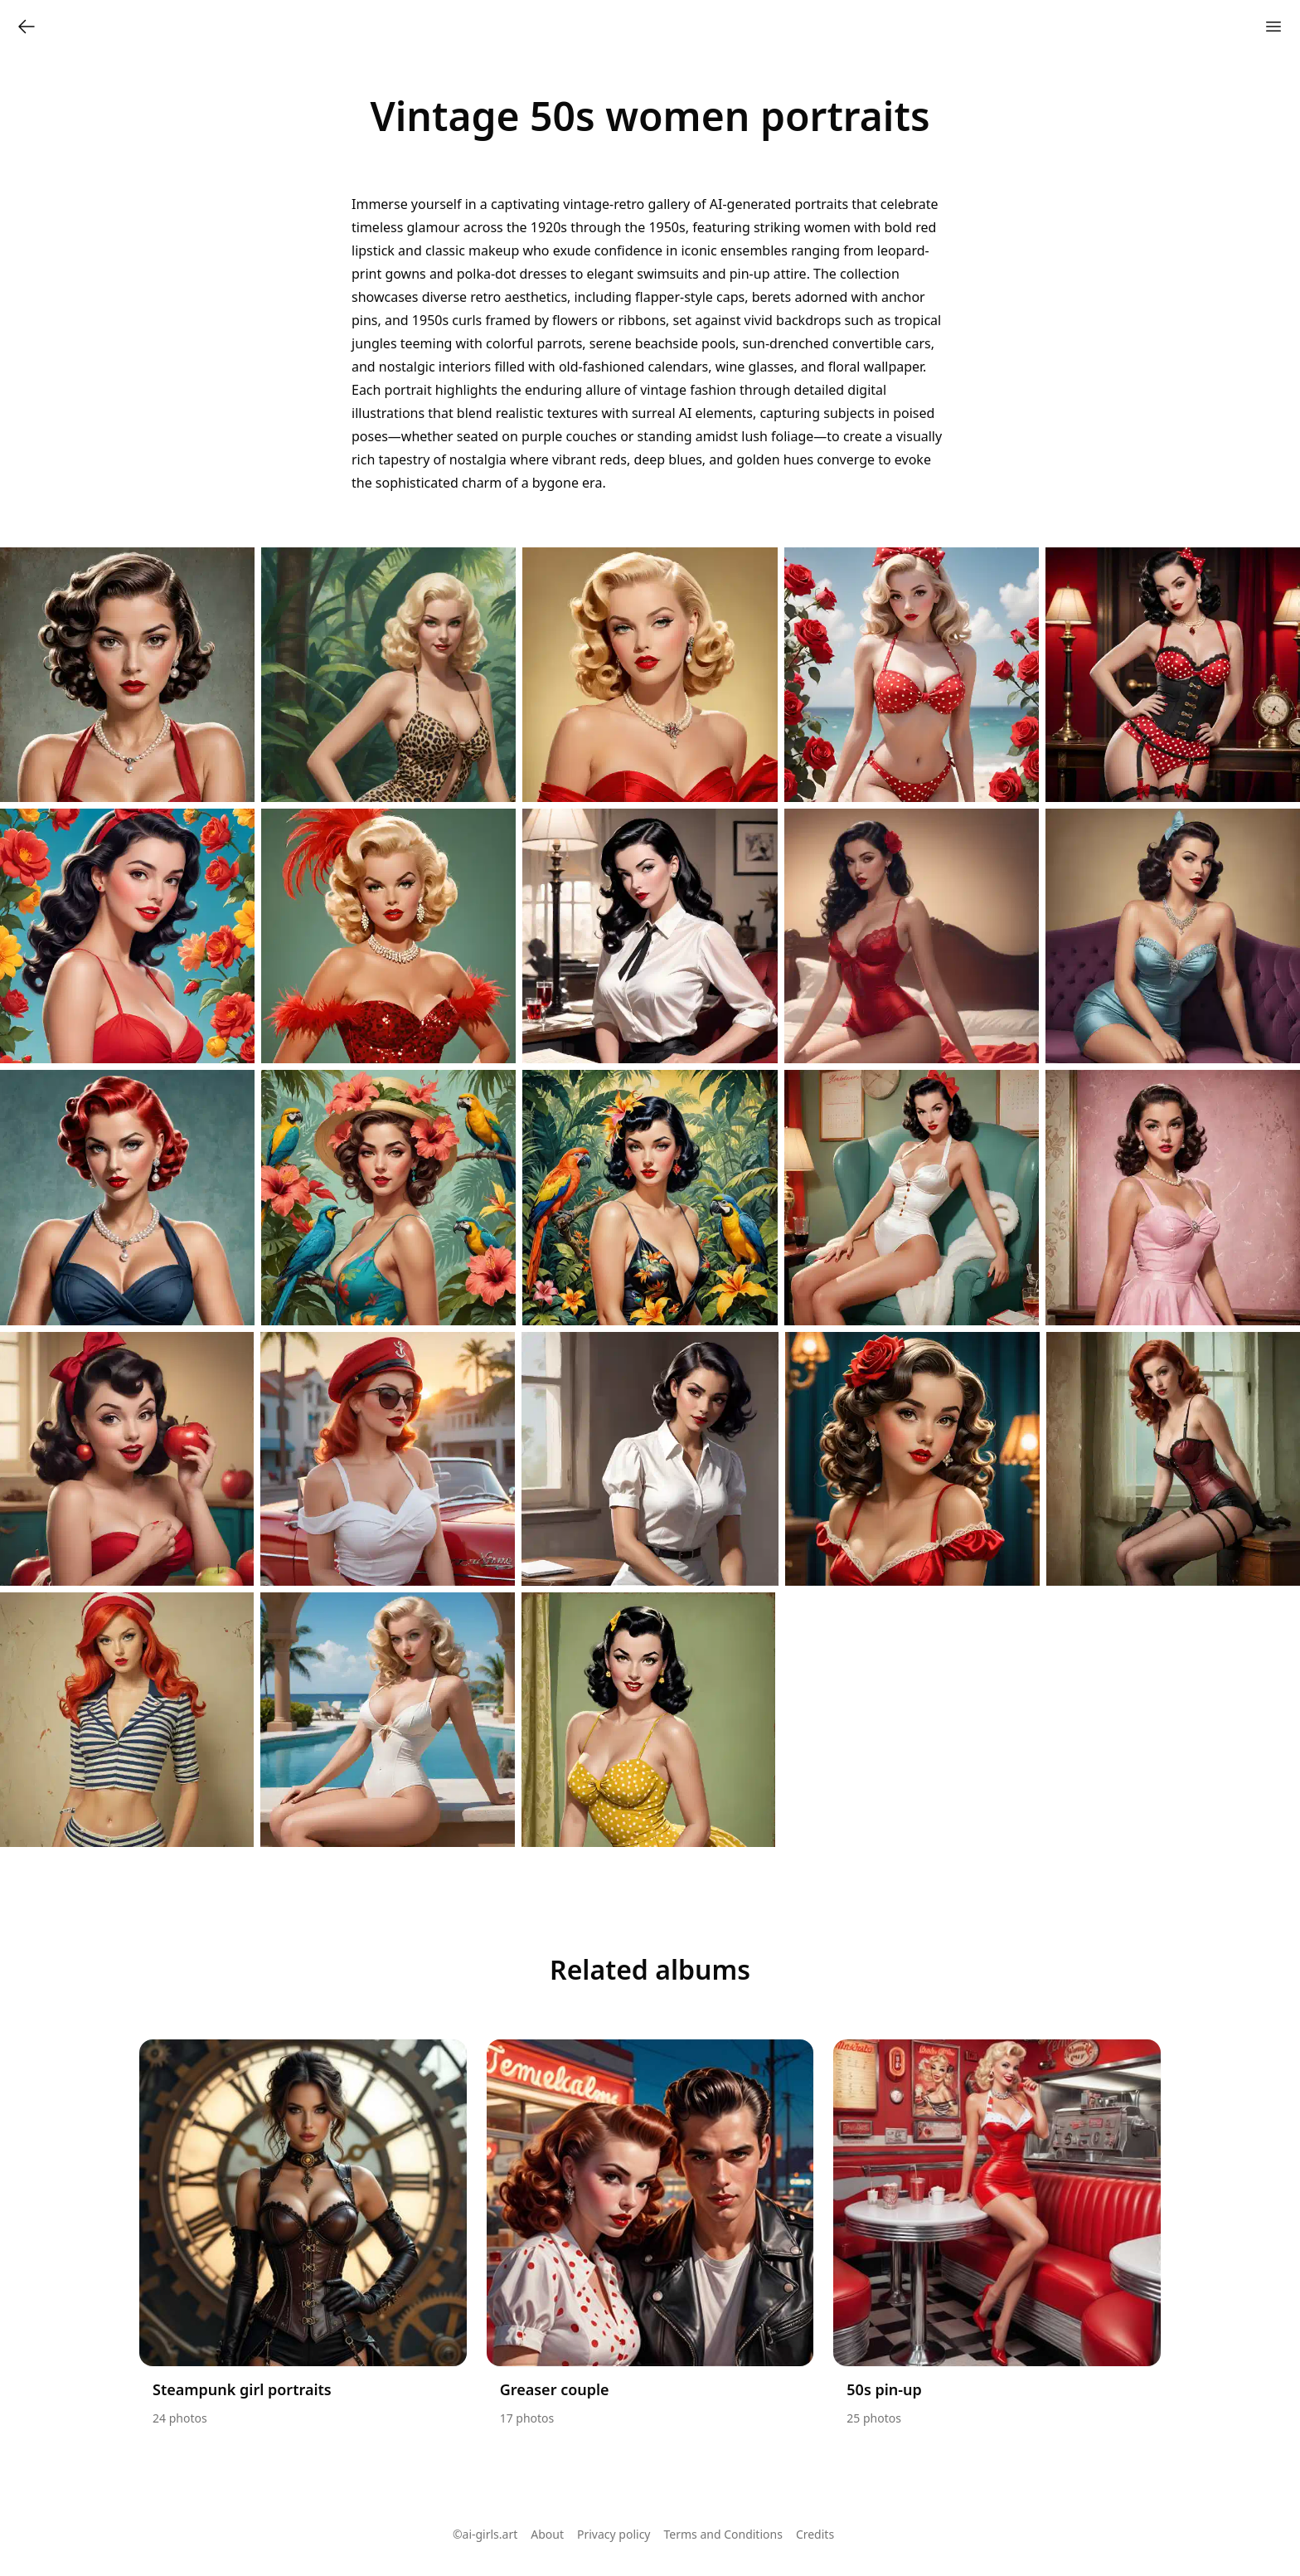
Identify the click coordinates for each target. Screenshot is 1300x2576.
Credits (815, 2534)
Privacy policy (614, 2534)
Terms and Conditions (723, 2534)
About (547, 2534)
